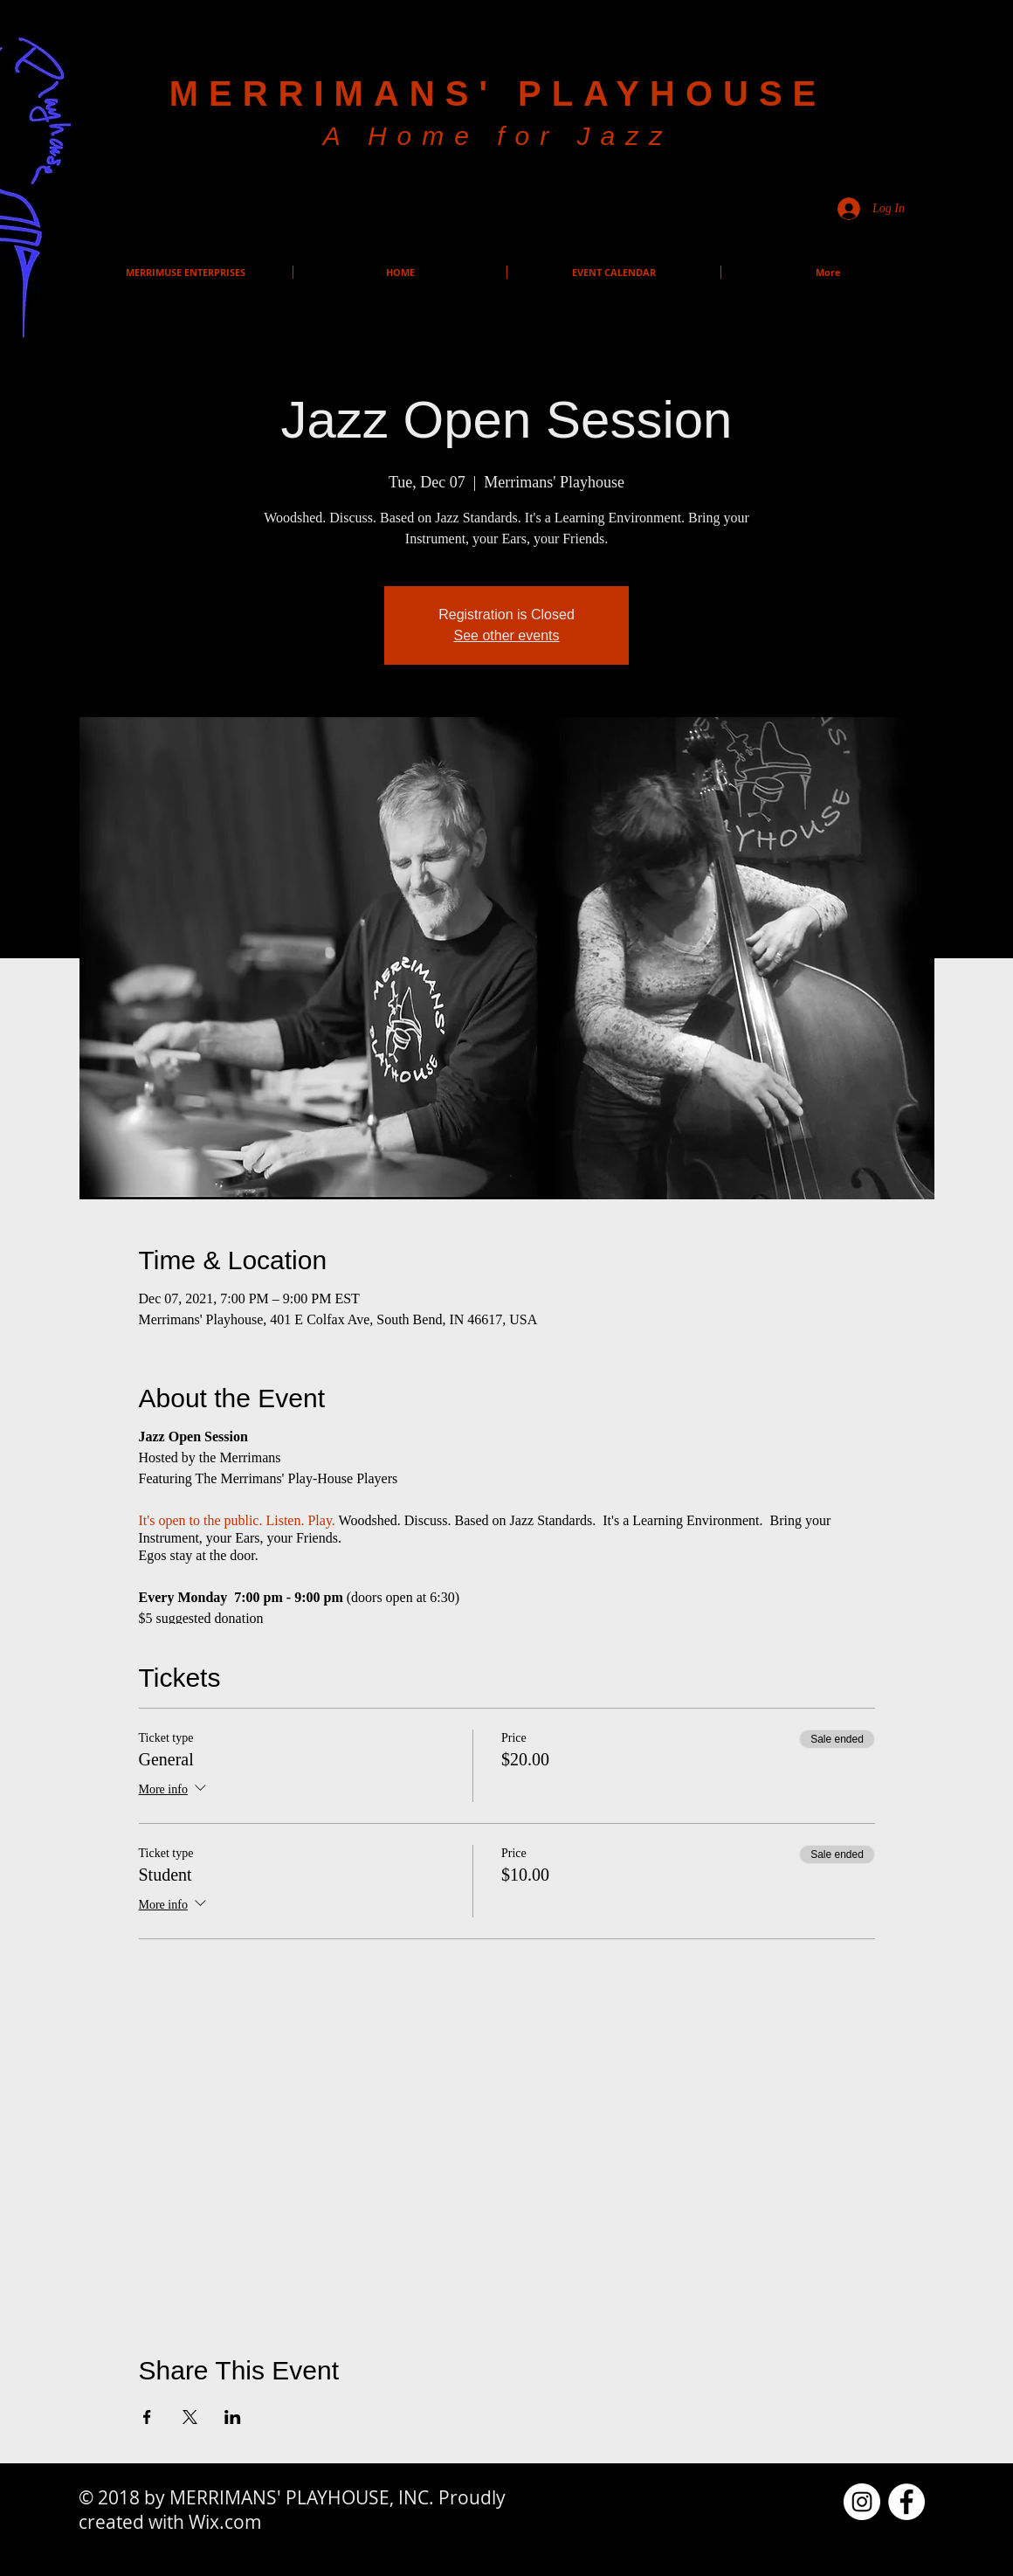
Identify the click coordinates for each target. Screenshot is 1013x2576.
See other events (507, 635)
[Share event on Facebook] (147, 2417)
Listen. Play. (299, 1520)
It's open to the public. (201, 1520)
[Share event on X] (190, 2417)
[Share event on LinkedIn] (232, 2417)
